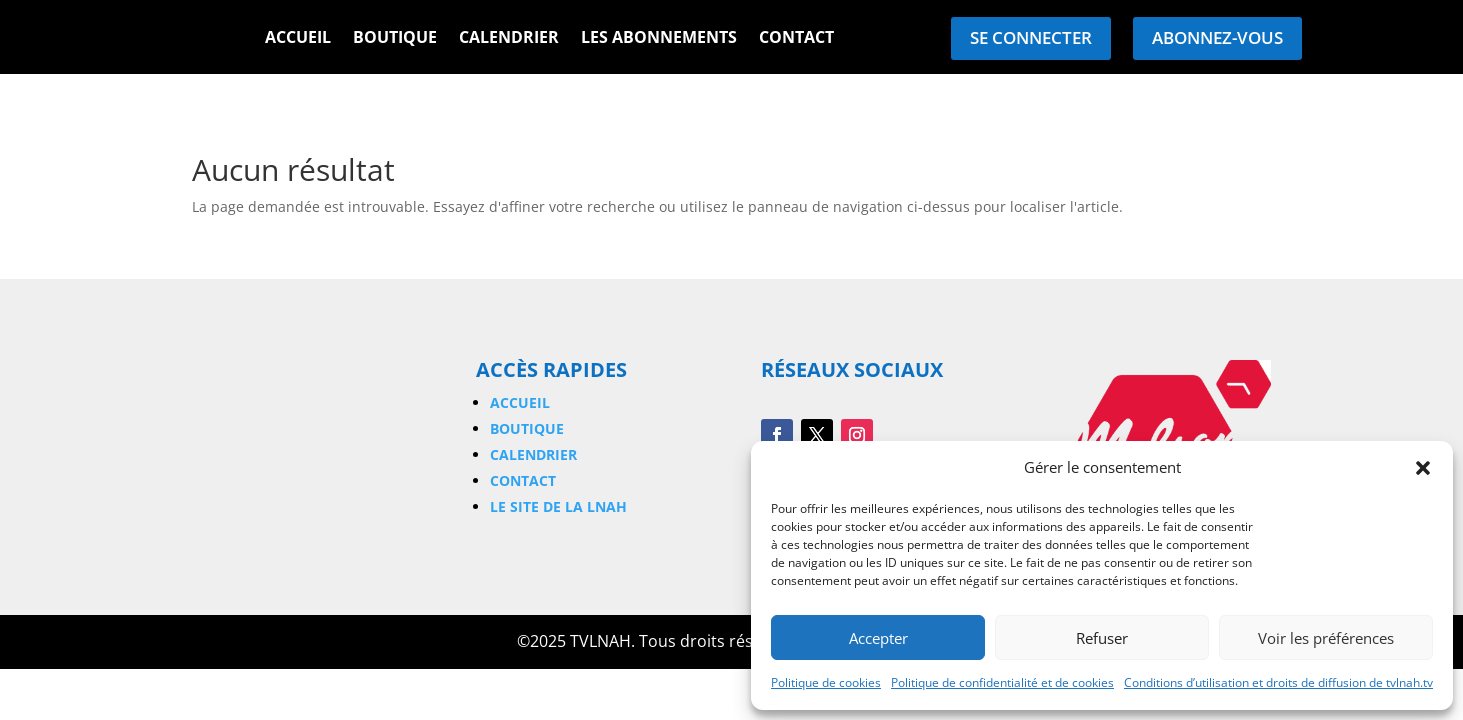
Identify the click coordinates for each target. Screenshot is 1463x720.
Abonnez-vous (1217, 37)
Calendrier (509, 39)
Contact (796, 39)
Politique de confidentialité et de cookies (1002, 682)
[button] (1423, 468)
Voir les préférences (1326, 638)
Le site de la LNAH (558, 506)
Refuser (1102, 638)
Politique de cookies (826, 682)
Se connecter (1031, 37)
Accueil (298, 39)
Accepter (878, 638)
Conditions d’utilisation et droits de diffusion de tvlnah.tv (1278, 682)
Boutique (395, 39)
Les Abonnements (659, 39)
